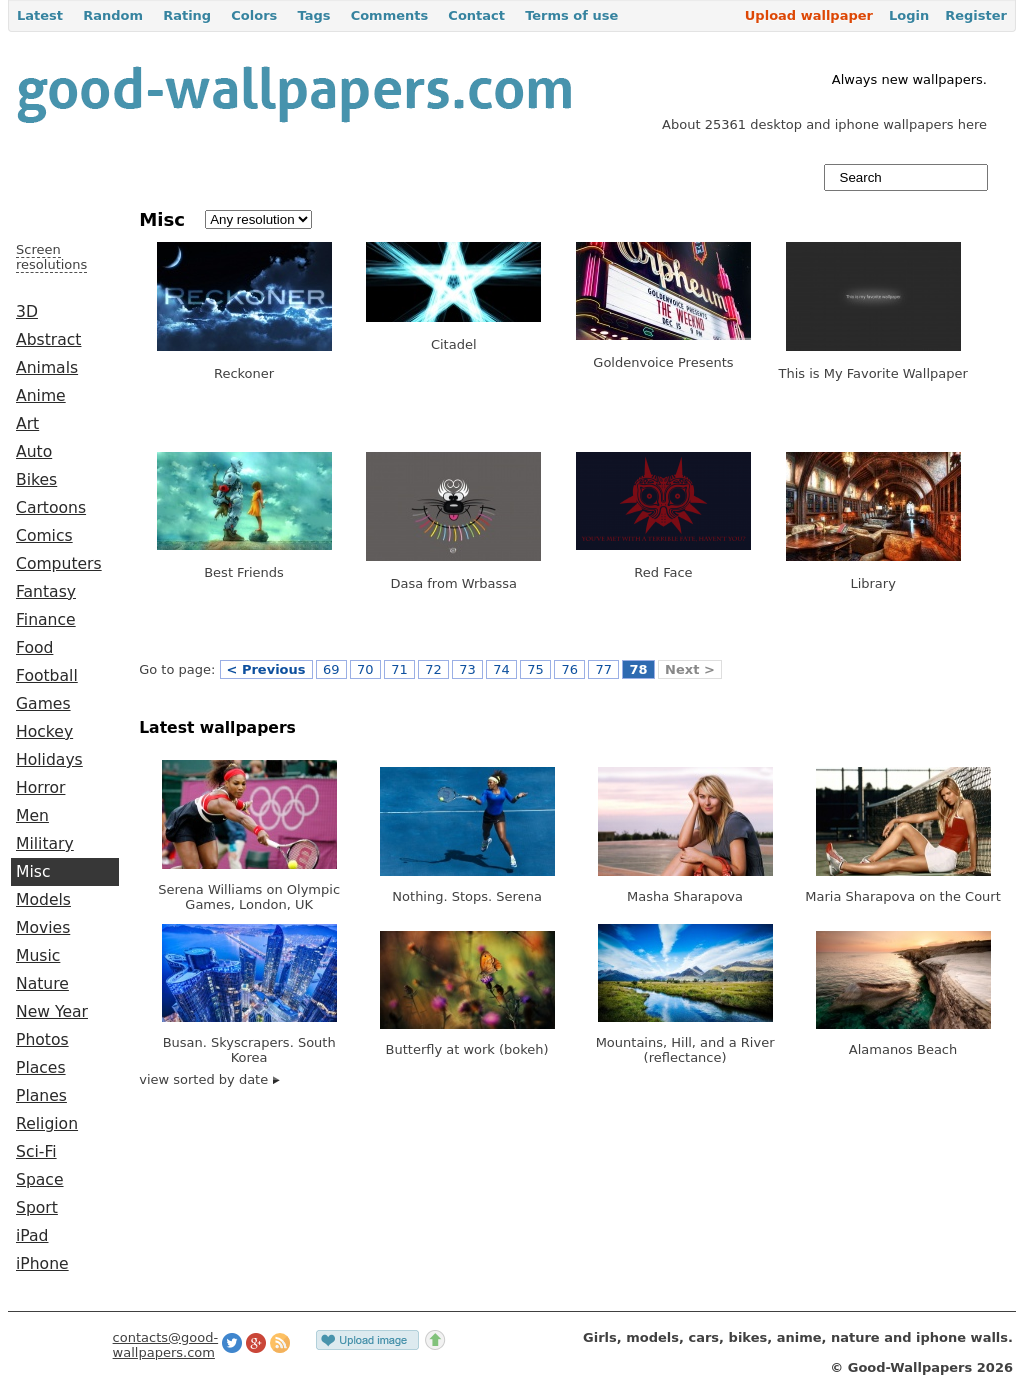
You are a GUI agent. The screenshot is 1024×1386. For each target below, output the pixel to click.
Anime (41, 396)
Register (976, 15)
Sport (37, 1208)
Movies (43, 928)
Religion (47, 1124)
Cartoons (51, 508)
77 (603, 669)
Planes (41, 1096)
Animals (47, 368)
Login (909, 15)
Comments (390, 15)
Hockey (44, 732)
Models (43, 900)
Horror (40, 788)
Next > (690, 669)
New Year (52, 1012)
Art (27, 424)
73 (467, 669)
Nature (42, 984)
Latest (40, 15)
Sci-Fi (36, 1152)
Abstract (48, 340)
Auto (34, 452)
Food (34, 648)
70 (365, 669)
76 (569, 669)
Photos (42, 1040)
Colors (254, 15)
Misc (33, 872)
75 (535, 669)
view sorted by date (209, 1079)
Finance (46, 620)
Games (43, 704)
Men (32, 816)
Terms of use (571, 15)
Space (40, 1180)
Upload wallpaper (809, 15)
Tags (313, 15)
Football (47, 676)
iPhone (42, 1264)
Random (113, 15)
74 (501, 669)
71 (399, 669)
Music (38, 956)
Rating (187, 15)
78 (638, 669)
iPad (32, 1236)
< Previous (266, 669)
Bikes (36, 480)
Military (45, 844)
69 (331, 669)
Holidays (49, 760)
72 (433, 669)
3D (27, 312)
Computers (59, 564)
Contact (476, 15)
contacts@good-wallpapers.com (166, 1345)
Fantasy (46, 592)
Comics (44, 536)
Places (41, 1068)
